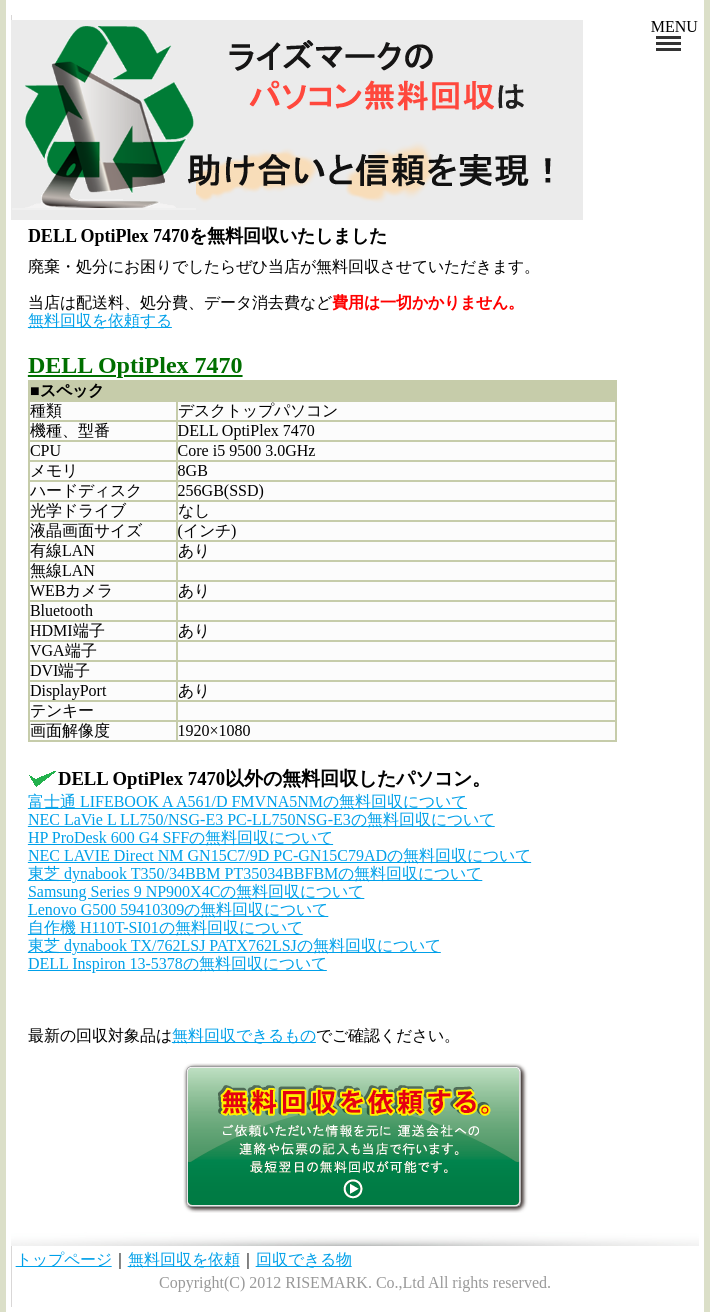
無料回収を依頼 (184, 1259)
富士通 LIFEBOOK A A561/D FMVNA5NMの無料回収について (247, 801)
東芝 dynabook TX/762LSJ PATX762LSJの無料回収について (234, 945)
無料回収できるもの (244, 1035)
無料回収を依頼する (100, 320)
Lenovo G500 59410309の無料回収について (178, 909)
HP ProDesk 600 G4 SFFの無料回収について (180, 837)
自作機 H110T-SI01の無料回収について (165, 927)
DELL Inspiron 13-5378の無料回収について (177, 963)
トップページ (64, 1259)
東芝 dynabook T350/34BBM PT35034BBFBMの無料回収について (255, 873)
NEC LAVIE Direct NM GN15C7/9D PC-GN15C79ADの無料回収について (279, 855)
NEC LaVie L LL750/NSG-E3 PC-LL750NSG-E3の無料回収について (261, 819)
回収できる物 (304, 1259)
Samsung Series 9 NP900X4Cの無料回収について (196, 891)
